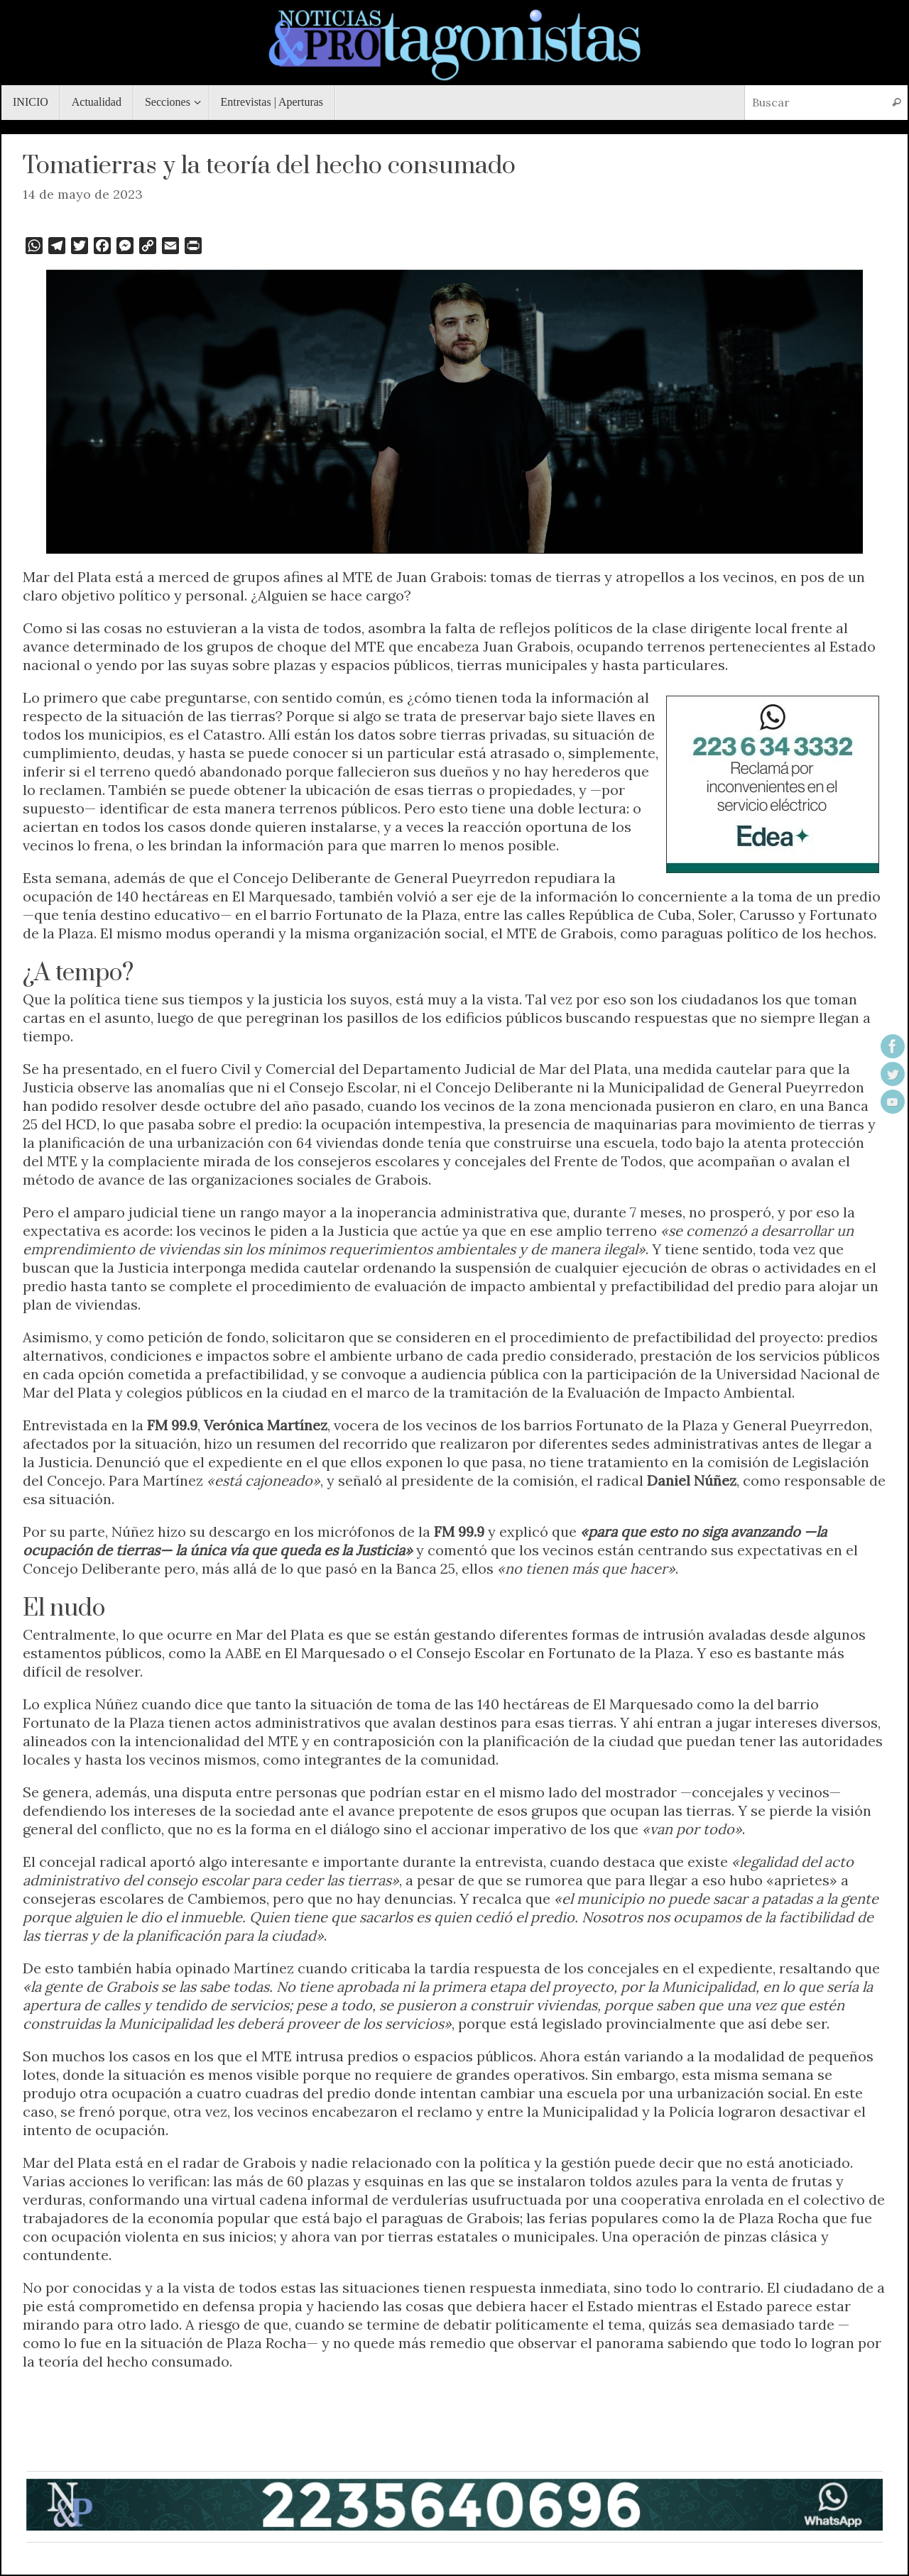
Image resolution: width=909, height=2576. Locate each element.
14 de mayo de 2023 (83, 194)
